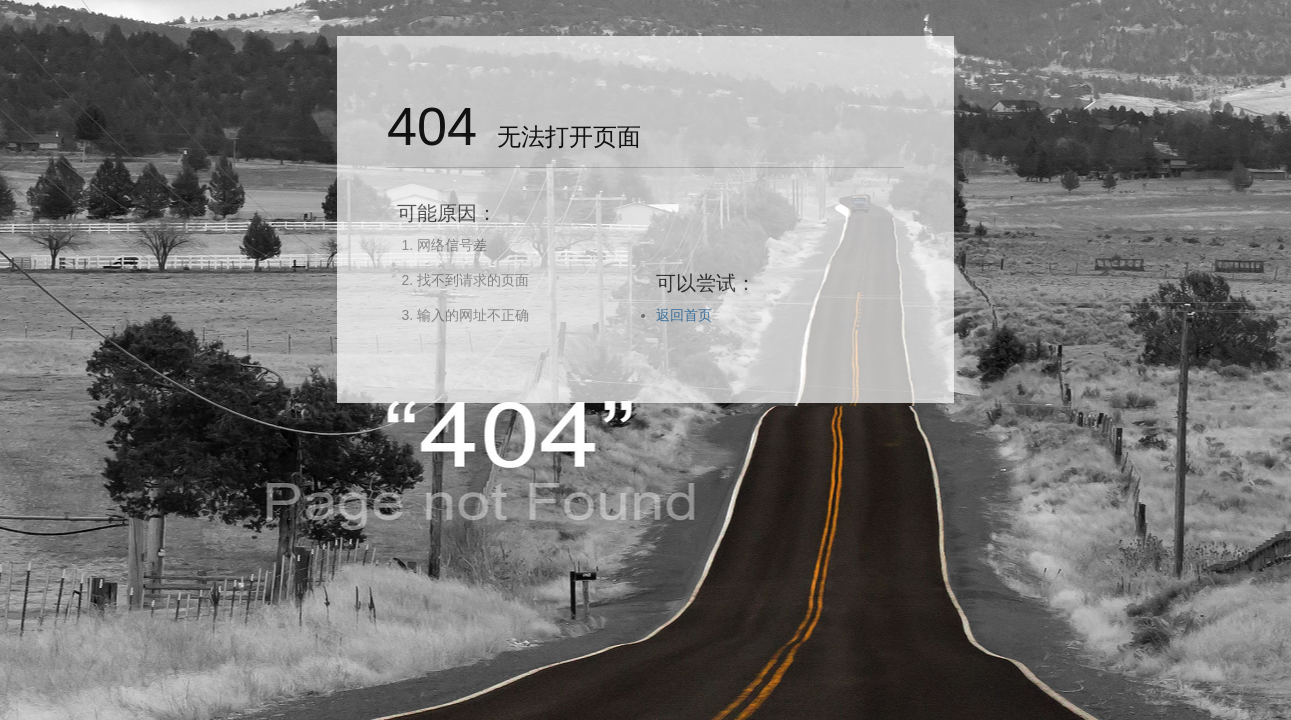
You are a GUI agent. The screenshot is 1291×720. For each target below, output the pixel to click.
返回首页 (684, 315)
